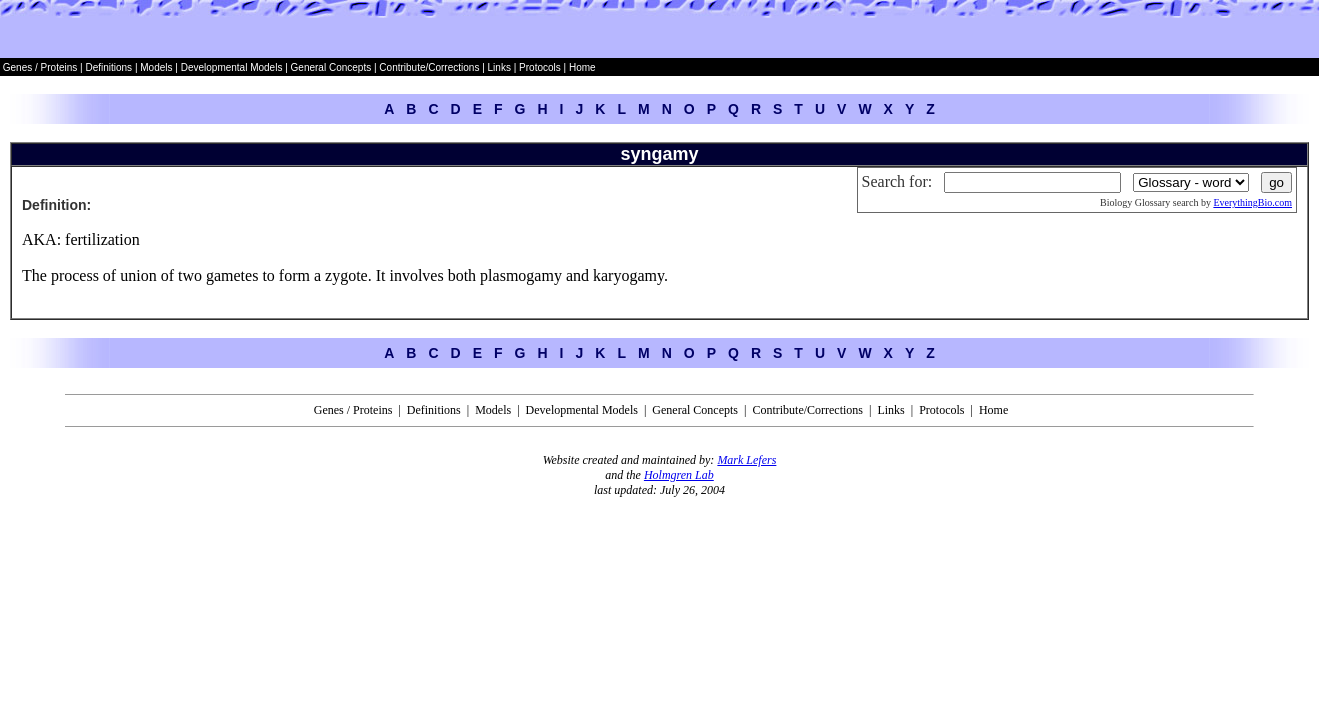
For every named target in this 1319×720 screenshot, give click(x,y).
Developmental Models (233, 67)
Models (157, 67)
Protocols (538, 67)
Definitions (109, 67)
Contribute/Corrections (429, 67)
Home (582, 67)
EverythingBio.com (1252, 202)
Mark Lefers (746, 460)
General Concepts (331, 67)
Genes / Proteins (40, 67)
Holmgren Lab (679, 475)
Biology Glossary (1135, 202)
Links (499, 67)
